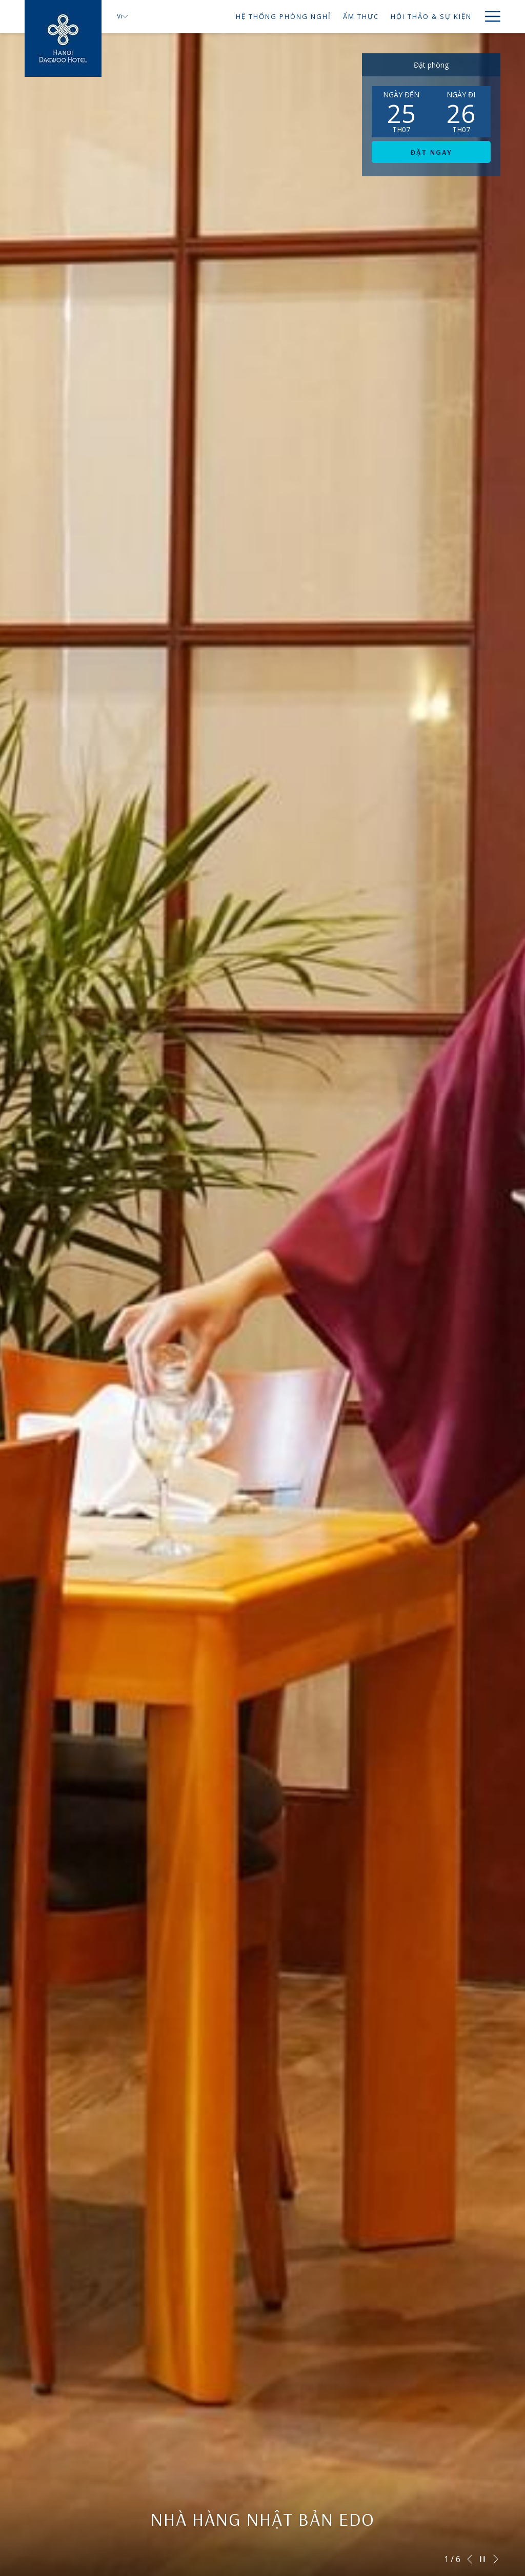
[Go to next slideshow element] (495, 2559)
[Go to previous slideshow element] (469, 2559)
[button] (401, 111)
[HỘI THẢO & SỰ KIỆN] (380, 16)
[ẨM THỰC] (310, 16)
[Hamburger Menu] (488, 16)
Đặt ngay (431, 152)
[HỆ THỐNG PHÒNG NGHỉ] (232, 16)
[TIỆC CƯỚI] (451, 16)
